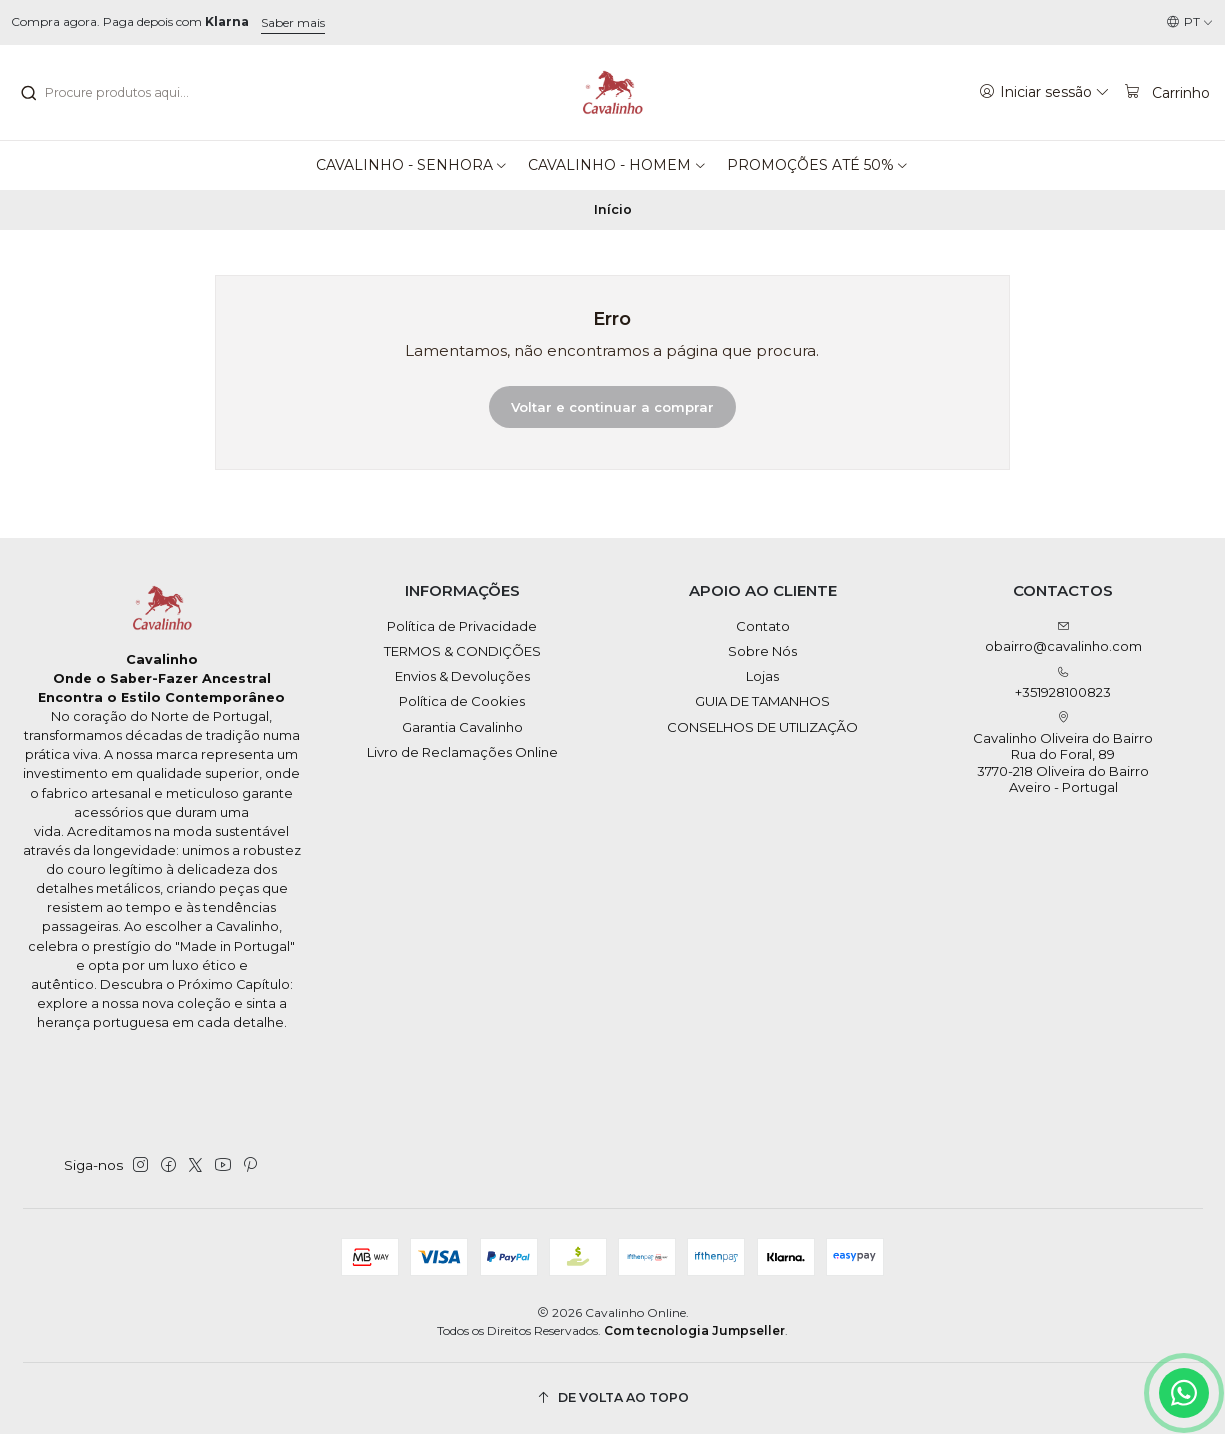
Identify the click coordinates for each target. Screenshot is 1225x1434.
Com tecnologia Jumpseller (694, 1330)
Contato (763, 626)
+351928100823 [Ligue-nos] (1063, 683)
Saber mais (293, 22)
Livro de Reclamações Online (462, 752)
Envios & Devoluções (462, 676)
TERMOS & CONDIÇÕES (462, 651)
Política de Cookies (462, 701)
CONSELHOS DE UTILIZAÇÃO (762, 727)
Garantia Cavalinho (462, 727)
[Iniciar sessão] (1044, 92)
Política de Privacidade (462, 626)
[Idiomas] (1190, 22)
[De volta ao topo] (613, 1398)
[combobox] (121, 93)
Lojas (762, 676)
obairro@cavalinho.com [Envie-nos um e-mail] (1063, 637)
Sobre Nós (762, 651)
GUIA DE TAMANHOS (762, 701)
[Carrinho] (1166, 92)
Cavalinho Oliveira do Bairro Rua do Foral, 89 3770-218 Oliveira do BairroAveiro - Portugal (1063, 753)
